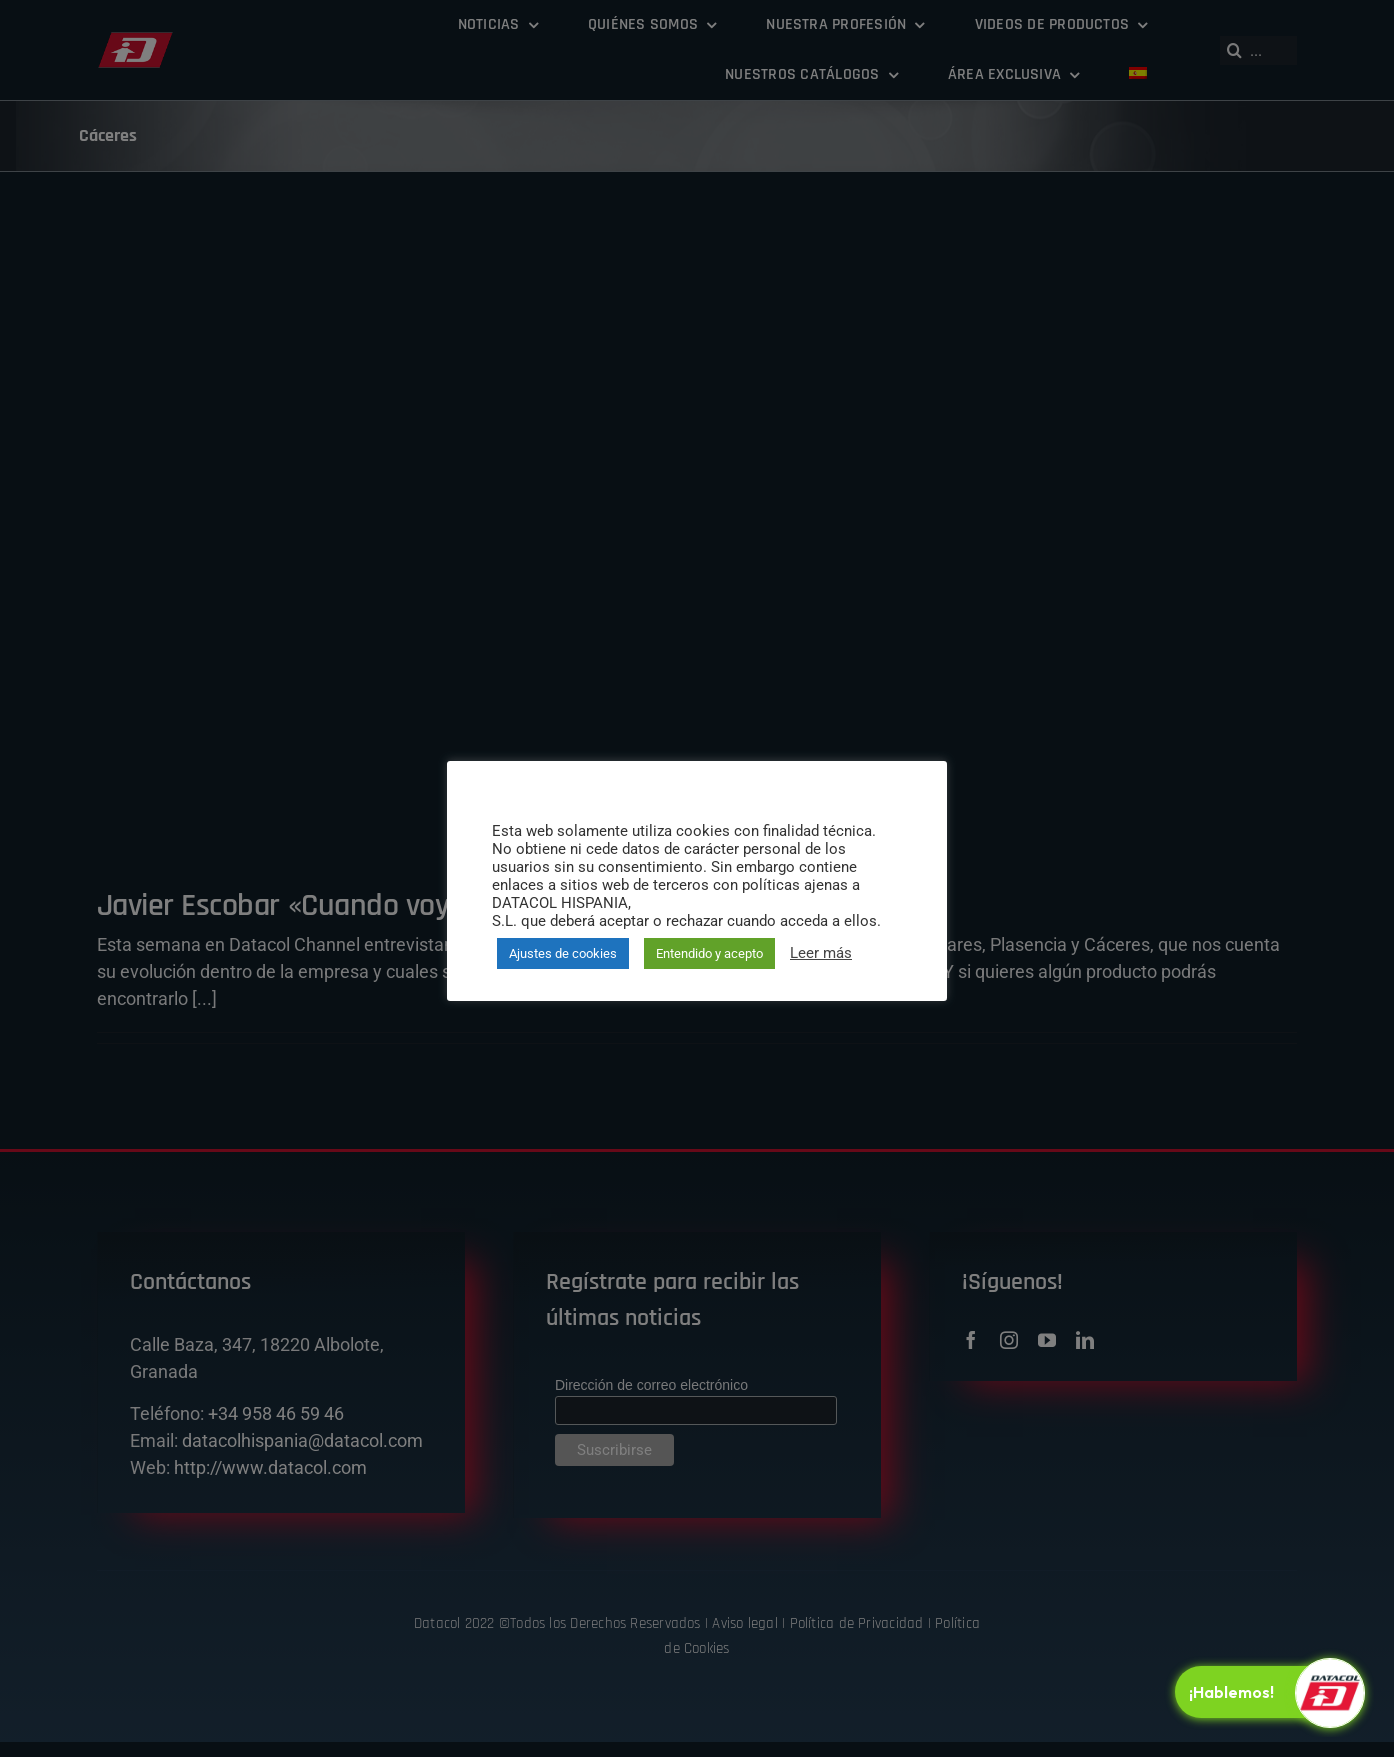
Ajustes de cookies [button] (563, 953)
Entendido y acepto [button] (709, 953)
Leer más (821, 953)
